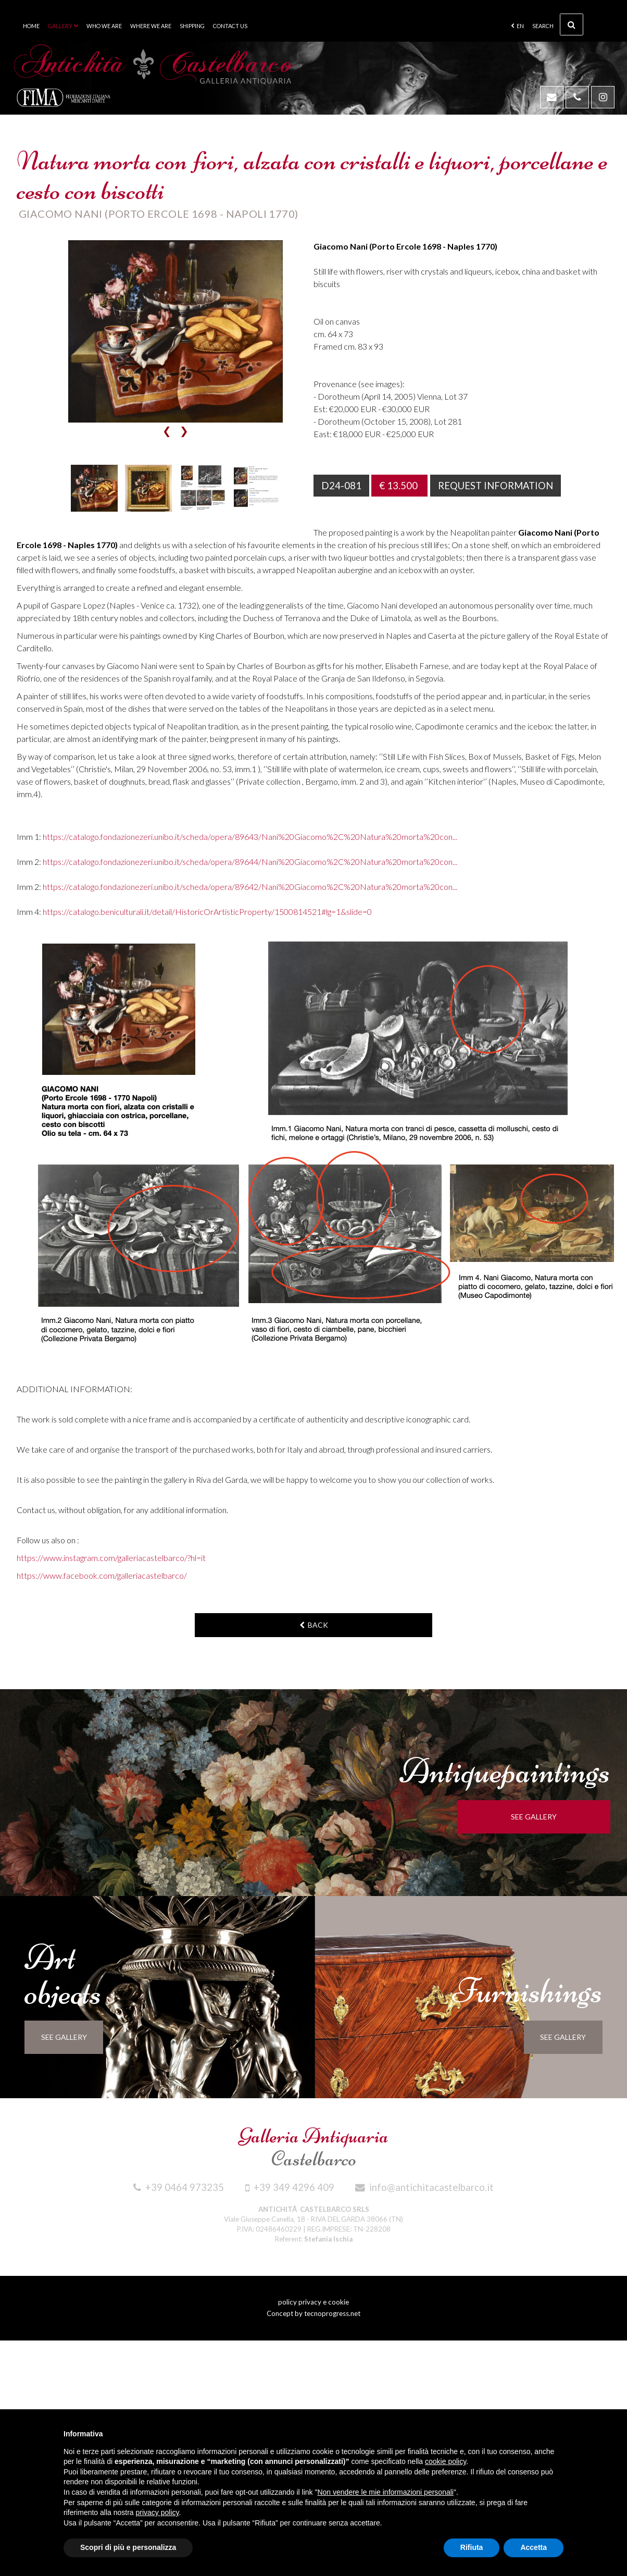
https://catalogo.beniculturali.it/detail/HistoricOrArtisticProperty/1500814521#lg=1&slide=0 (207, 912)
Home (31, 25)
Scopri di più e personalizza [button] (128, 2547)
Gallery (63, 25)
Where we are (150, 25)
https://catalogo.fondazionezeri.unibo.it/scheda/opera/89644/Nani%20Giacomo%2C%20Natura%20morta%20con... (250, 861)
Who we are (104, 25)
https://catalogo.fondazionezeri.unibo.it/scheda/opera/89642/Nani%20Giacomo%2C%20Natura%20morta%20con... (250, 886)
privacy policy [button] (157, 2512)
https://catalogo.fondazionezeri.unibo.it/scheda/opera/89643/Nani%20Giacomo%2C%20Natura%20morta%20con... (250, 836)
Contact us (230, 25)
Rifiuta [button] (471, 2547)
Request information (496, 485)
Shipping (192, 25)
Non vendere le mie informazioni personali (385, 2492)
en (517, 25)
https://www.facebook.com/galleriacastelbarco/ (102, 1575)
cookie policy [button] (445, 2461)
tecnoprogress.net (332, 2313)
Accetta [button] (533, 2547)
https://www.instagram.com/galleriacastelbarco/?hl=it (111, 1558)
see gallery (540, 1816)
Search (557, 24)
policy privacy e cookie (313, 2302)
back (313, 1624)
